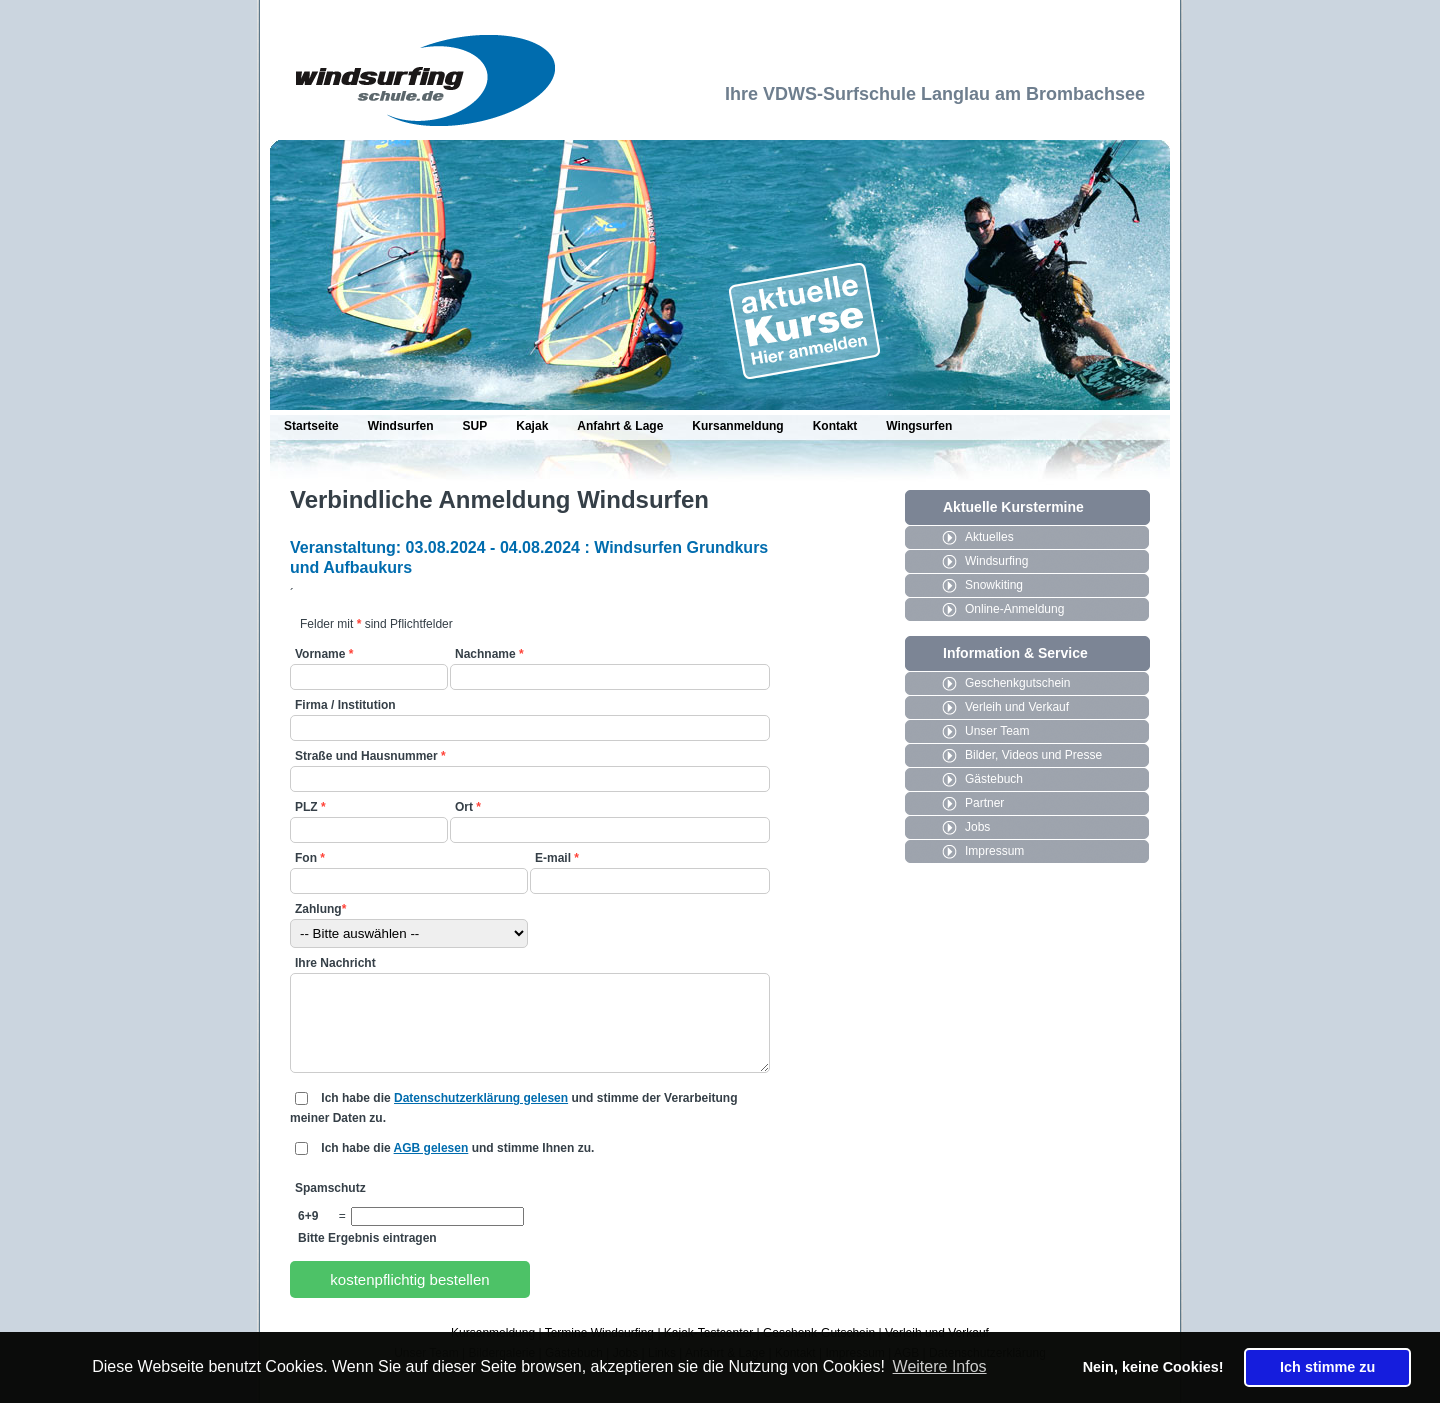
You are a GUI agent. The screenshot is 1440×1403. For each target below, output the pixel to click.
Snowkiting (994, 585)
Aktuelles (989, 537)
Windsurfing (996, 561)
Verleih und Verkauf (1017, 707)
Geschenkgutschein (1017, 683)
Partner (984, 803)
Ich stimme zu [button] (1327, 1367)
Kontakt (835, 426)
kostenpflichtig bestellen (409, 1279)
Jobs (977, 827)
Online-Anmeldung (1014, 609)
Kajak (532, 426)
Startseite (311, 426)
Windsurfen (401, 426)
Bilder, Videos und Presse (1033, 755)
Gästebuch (994, 779)
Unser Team (997, 731)
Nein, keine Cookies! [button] (1153, 1367)
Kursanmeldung (737, 426)
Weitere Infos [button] (940, 1366)
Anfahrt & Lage (620, 426)
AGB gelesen (431, 1148)
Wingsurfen (919, 426)
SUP (475, 426)
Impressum (994, 851)
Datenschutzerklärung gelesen (481, 1098)
